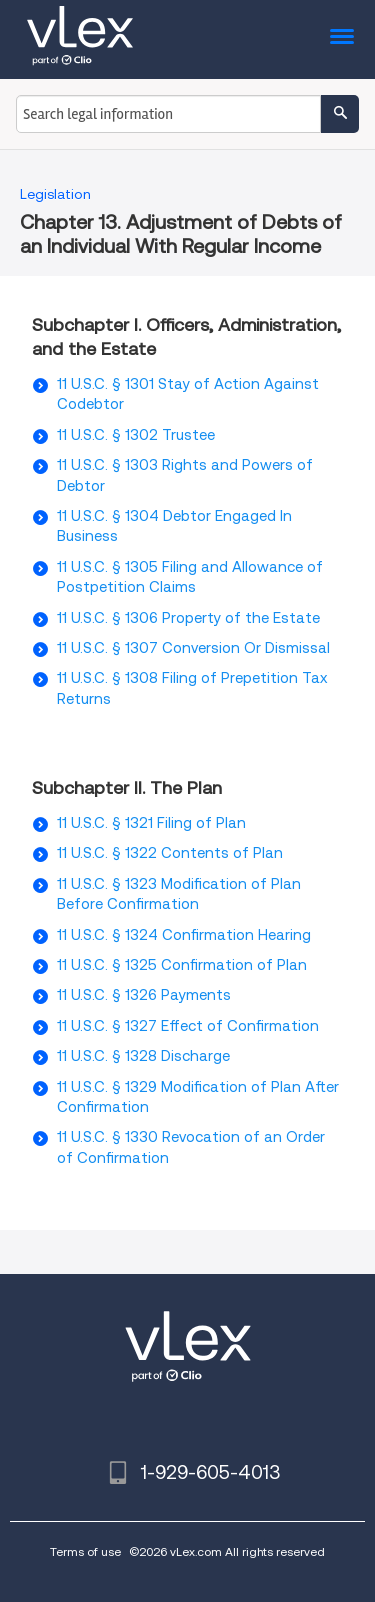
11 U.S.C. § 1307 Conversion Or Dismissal (193, 648)
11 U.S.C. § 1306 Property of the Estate (188, 618)
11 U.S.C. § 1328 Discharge (143, 1056)
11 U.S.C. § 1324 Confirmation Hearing (184, 935)
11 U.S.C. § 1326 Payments (144, 995)
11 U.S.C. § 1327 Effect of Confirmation (188, 1026)
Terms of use (85, 1551)
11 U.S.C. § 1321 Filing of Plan (151, 823)
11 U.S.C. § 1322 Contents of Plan (170, 853)
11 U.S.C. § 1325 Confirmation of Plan (182, 965)
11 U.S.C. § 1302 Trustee (136, 435)
